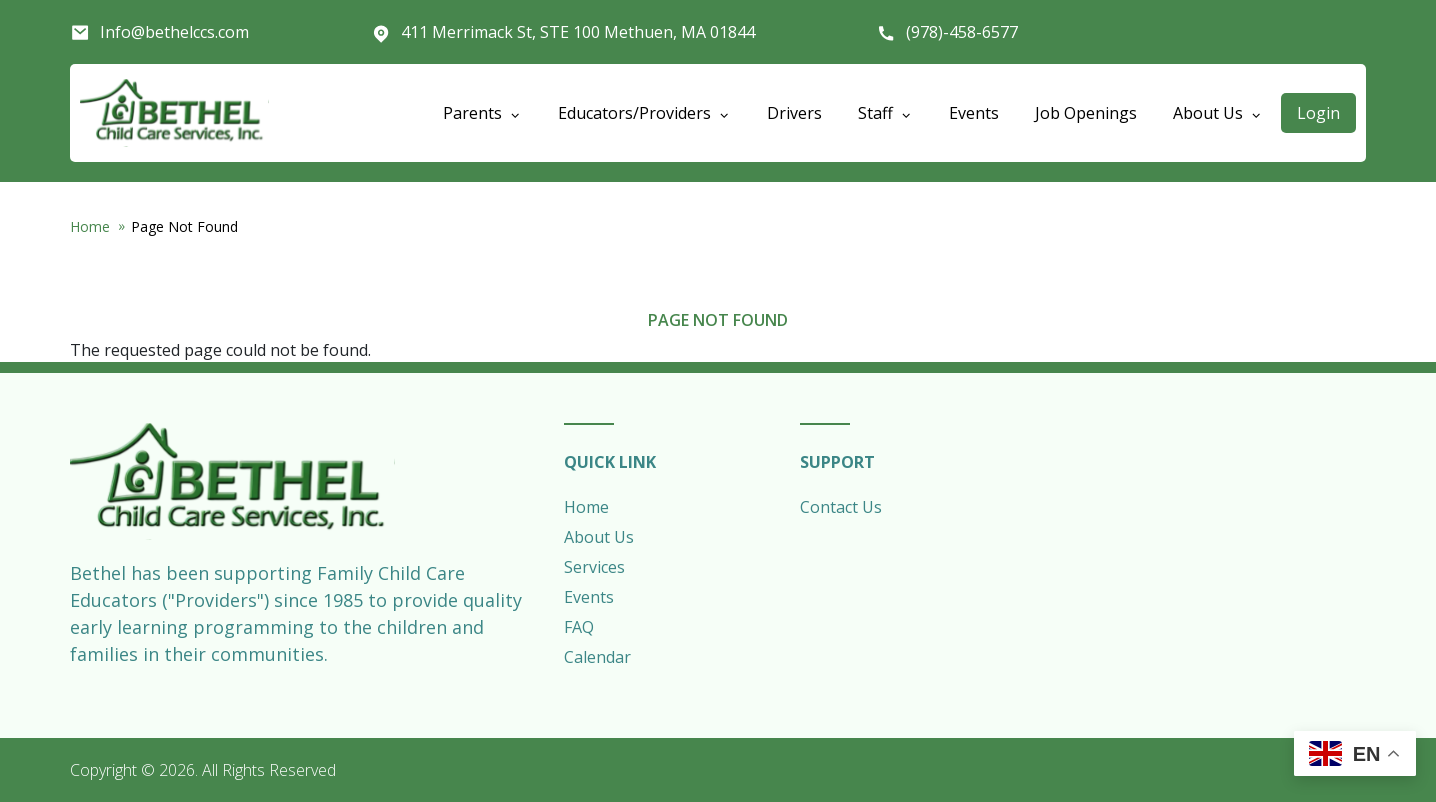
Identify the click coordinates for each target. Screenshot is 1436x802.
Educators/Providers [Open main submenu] (644, 113)
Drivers (794, 113)
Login (1318, 113)
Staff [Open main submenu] (885, 113)
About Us (599, 537)
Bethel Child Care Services (174, 113)
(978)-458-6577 (962, 32)
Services (594, 567)
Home (90, 226)
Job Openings (1086, 113)
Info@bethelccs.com (174, 32)
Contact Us (841, 507)
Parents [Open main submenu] (482, 113)
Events (974, 113)
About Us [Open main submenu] (1218, 113)
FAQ (579, 627)
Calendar (597, 657)
